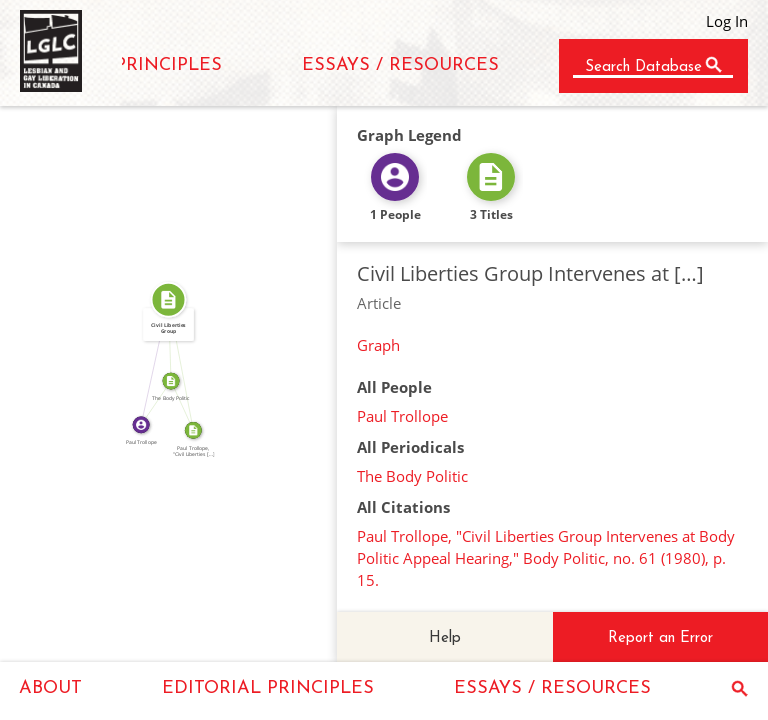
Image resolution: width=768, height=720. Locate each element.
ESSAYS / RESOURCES (400, 65)
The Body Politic (412, 476)
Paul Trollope (402, 416)
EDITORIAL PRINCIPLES (268, 688)
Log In (727, 21)
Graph (378, 345)
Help (445, 638)
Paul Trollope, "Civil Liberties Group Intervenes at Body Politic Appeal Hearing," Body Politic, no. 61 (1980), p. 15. (546, 558)
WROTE (150, 361)
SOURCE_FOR (187, 404)
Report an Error (660, 638)
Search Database (643, 67)
